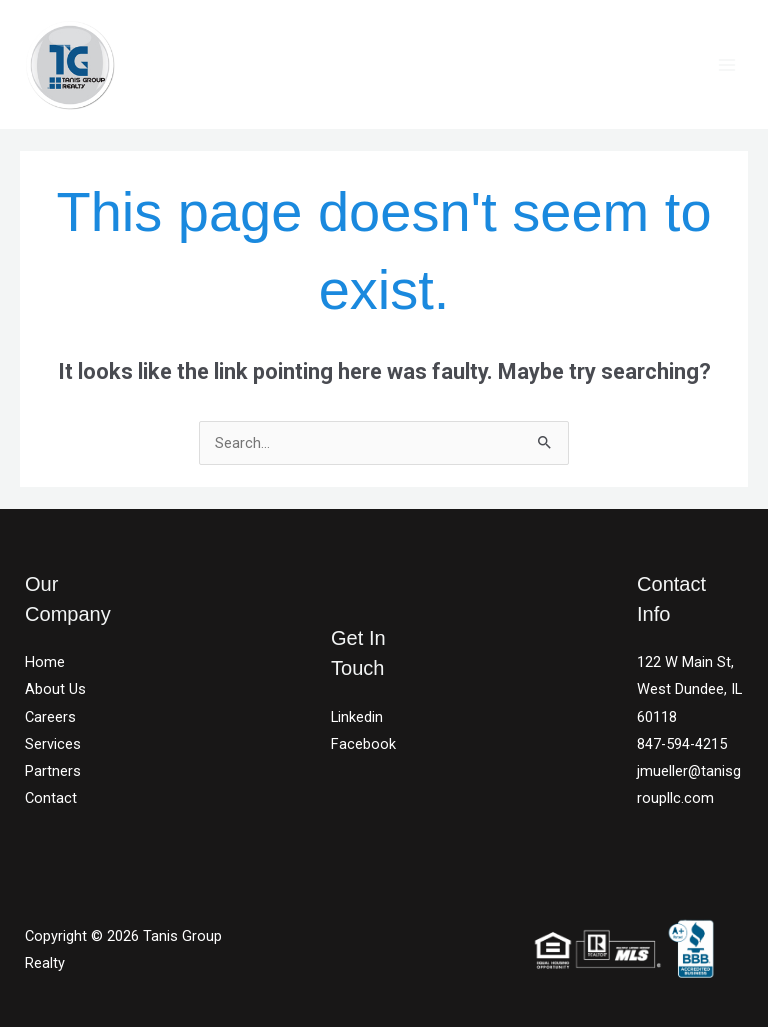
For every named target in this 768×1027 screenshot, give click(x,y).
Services (53, 744)
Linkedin (357, 717)
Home (45, 662)
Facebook (363, 744)
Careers (50, 717)
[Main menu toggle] (727, 65)
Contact (51, 798)
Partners (53, 771)
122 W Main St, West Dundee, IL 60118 (689, 689)
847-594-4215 (682, 744)
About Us (55, 689)
